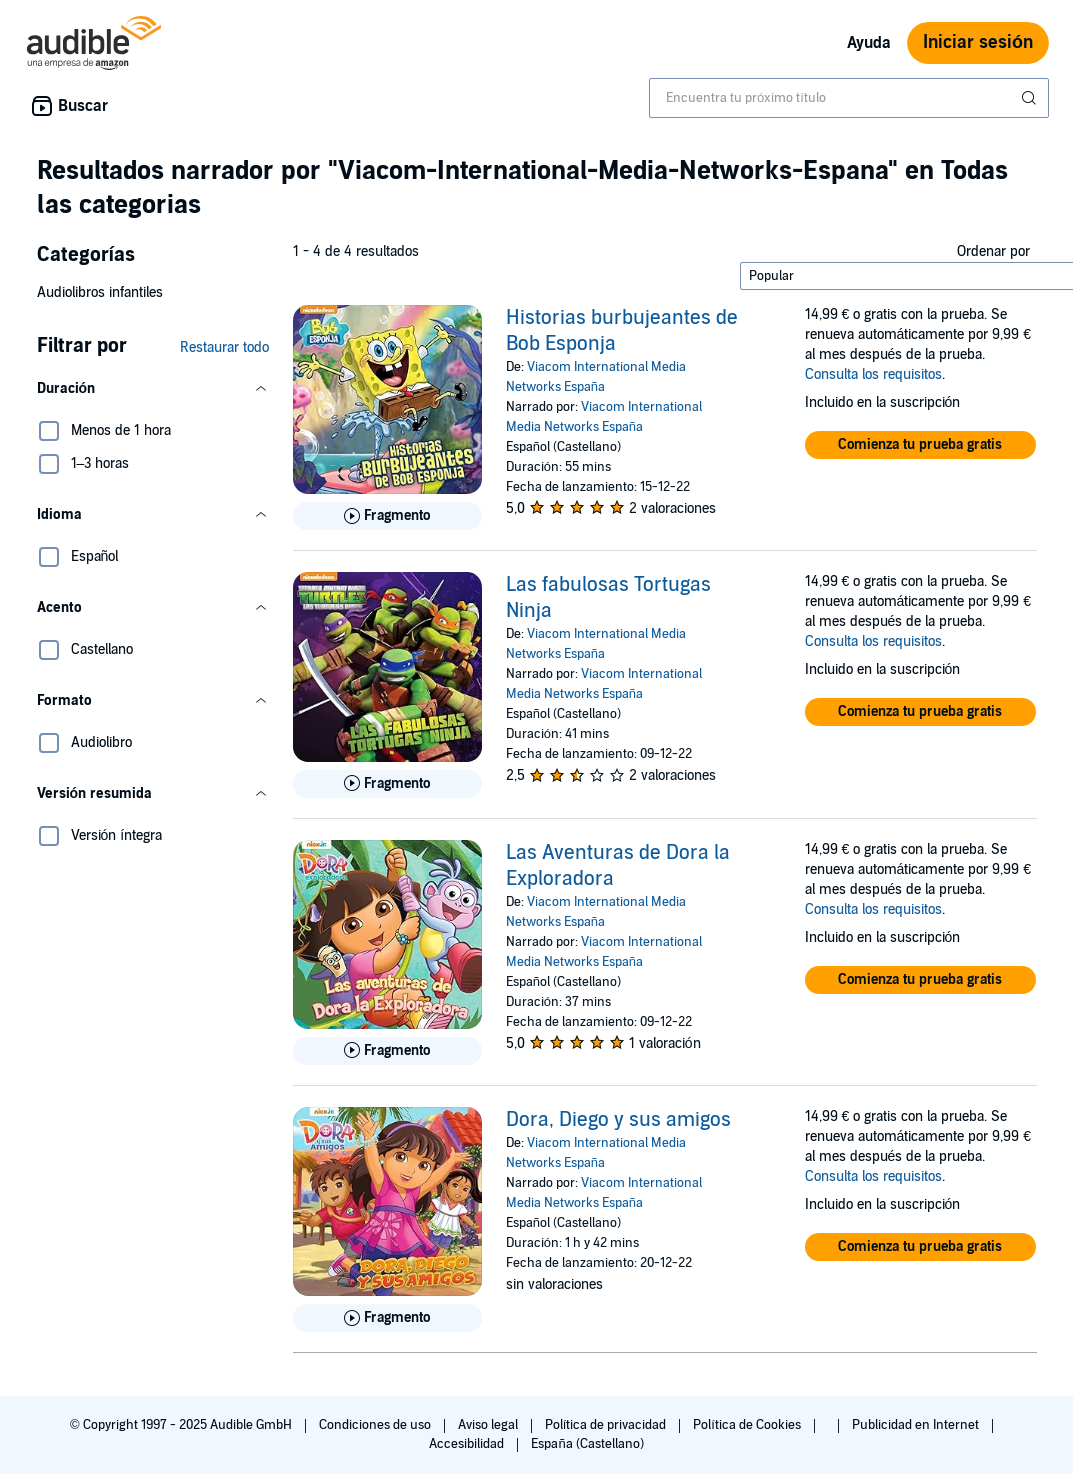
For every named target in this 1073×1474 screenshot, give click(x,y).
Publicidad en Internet (917, 1425)
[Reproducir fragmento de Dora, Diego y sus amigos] (387, 1318)
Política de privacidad (607, 1425)
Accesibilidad (468, 1444)
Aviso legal (489, 1425)
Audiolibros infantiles (100, 292)
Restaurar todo (224, 347)
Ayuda (869, 43)
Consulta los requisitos (873, 374)
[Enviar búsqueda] (1031, 98)
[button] (153, 389)
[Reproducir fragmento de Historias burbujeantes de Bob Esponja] (387, 516)
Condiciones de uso (376, 1425)
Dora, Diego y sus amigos (618, 1120)
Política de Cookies (748, 1425)
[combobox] (849, 98)
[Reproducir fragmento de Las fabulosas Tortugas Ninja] (387, 784)
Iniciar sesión (978, 42)
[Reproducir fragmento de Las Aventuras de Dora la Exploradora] (387, 1051)
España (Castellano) (587, 1444)
